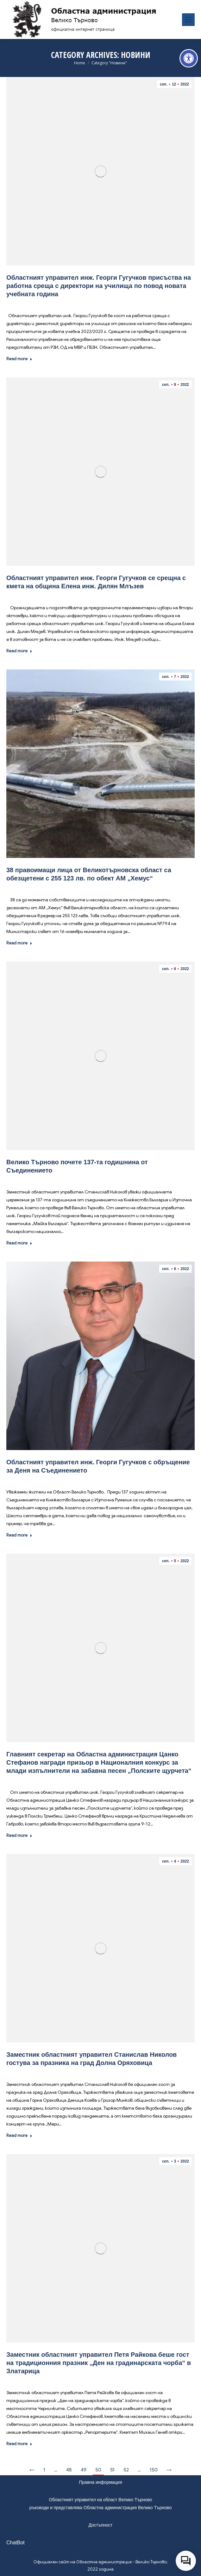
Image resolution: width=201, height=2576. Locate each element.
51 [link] (112, 2470)
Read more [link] (19, 358)
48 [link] (69, 2470)
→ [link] (169, 2470)
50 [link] (98, 2470)
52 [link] (126, 2470)
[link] (188, 58)
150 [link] (154, 2470)
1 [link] (44, 2470)
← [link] (32, 2470)
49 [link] (83, 2470)
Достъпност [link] (100, 2525)
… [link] (55, 2470)
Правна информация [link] (100, 2482)
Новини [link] (60, 303)
